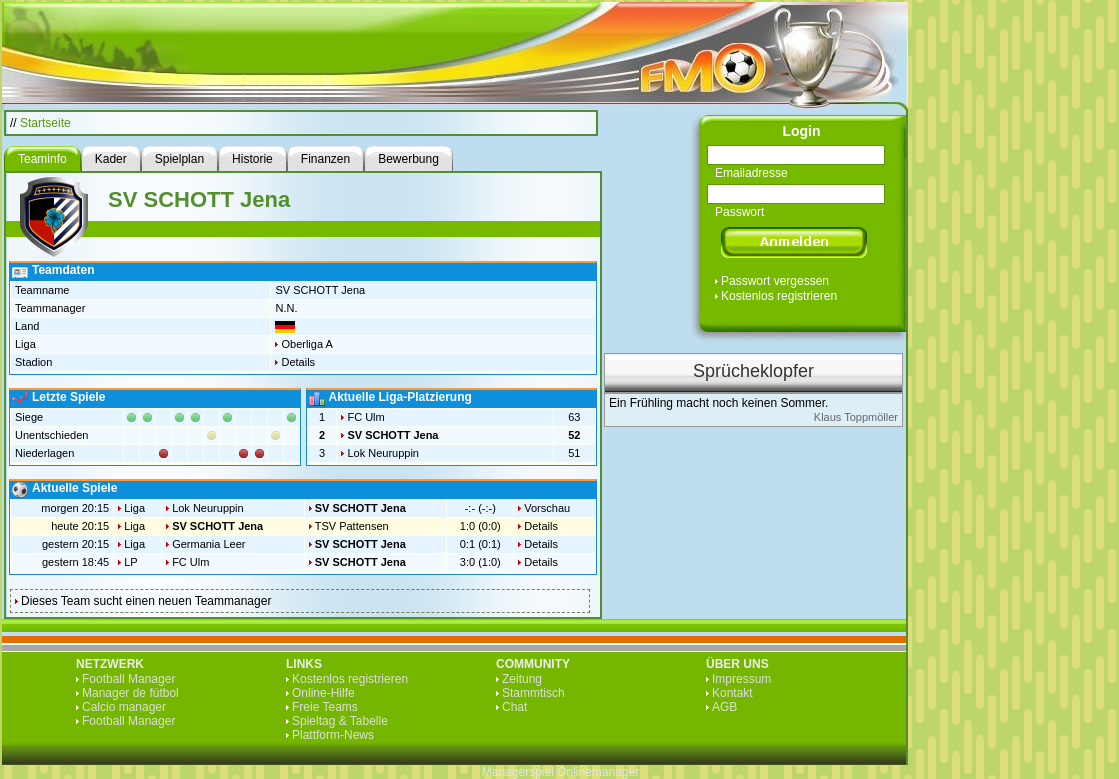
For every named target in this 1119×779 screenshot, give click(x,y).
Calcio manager (124, 707)
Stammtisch (533, 693)
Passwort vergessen (775, 281)
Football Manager (128, 679)
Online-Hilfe (323, 693)
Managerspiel (518, 772)
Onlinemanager (598, 772)
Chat (514, 707)
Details (298, 362)
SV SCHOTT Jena (392, 435)
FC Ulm (365, 417)
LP (130, 562)
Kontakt (732, 693)
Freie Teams (325, 707)
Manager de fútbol (130, 693)
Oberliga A (306, 344)
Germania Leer (208, 544)
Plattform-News (333, 735)
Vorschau (547, 508)
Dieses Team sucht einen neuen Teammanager (146, 601)
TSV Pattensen (352, 526)
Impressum (741, 679)
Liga (134, 508)
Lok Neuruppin (383, 453)
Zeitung (522, 679)
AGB (724, 707)
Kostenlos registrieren (779, 296)
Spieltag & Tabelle (340, 721)
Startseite (45, 123)
